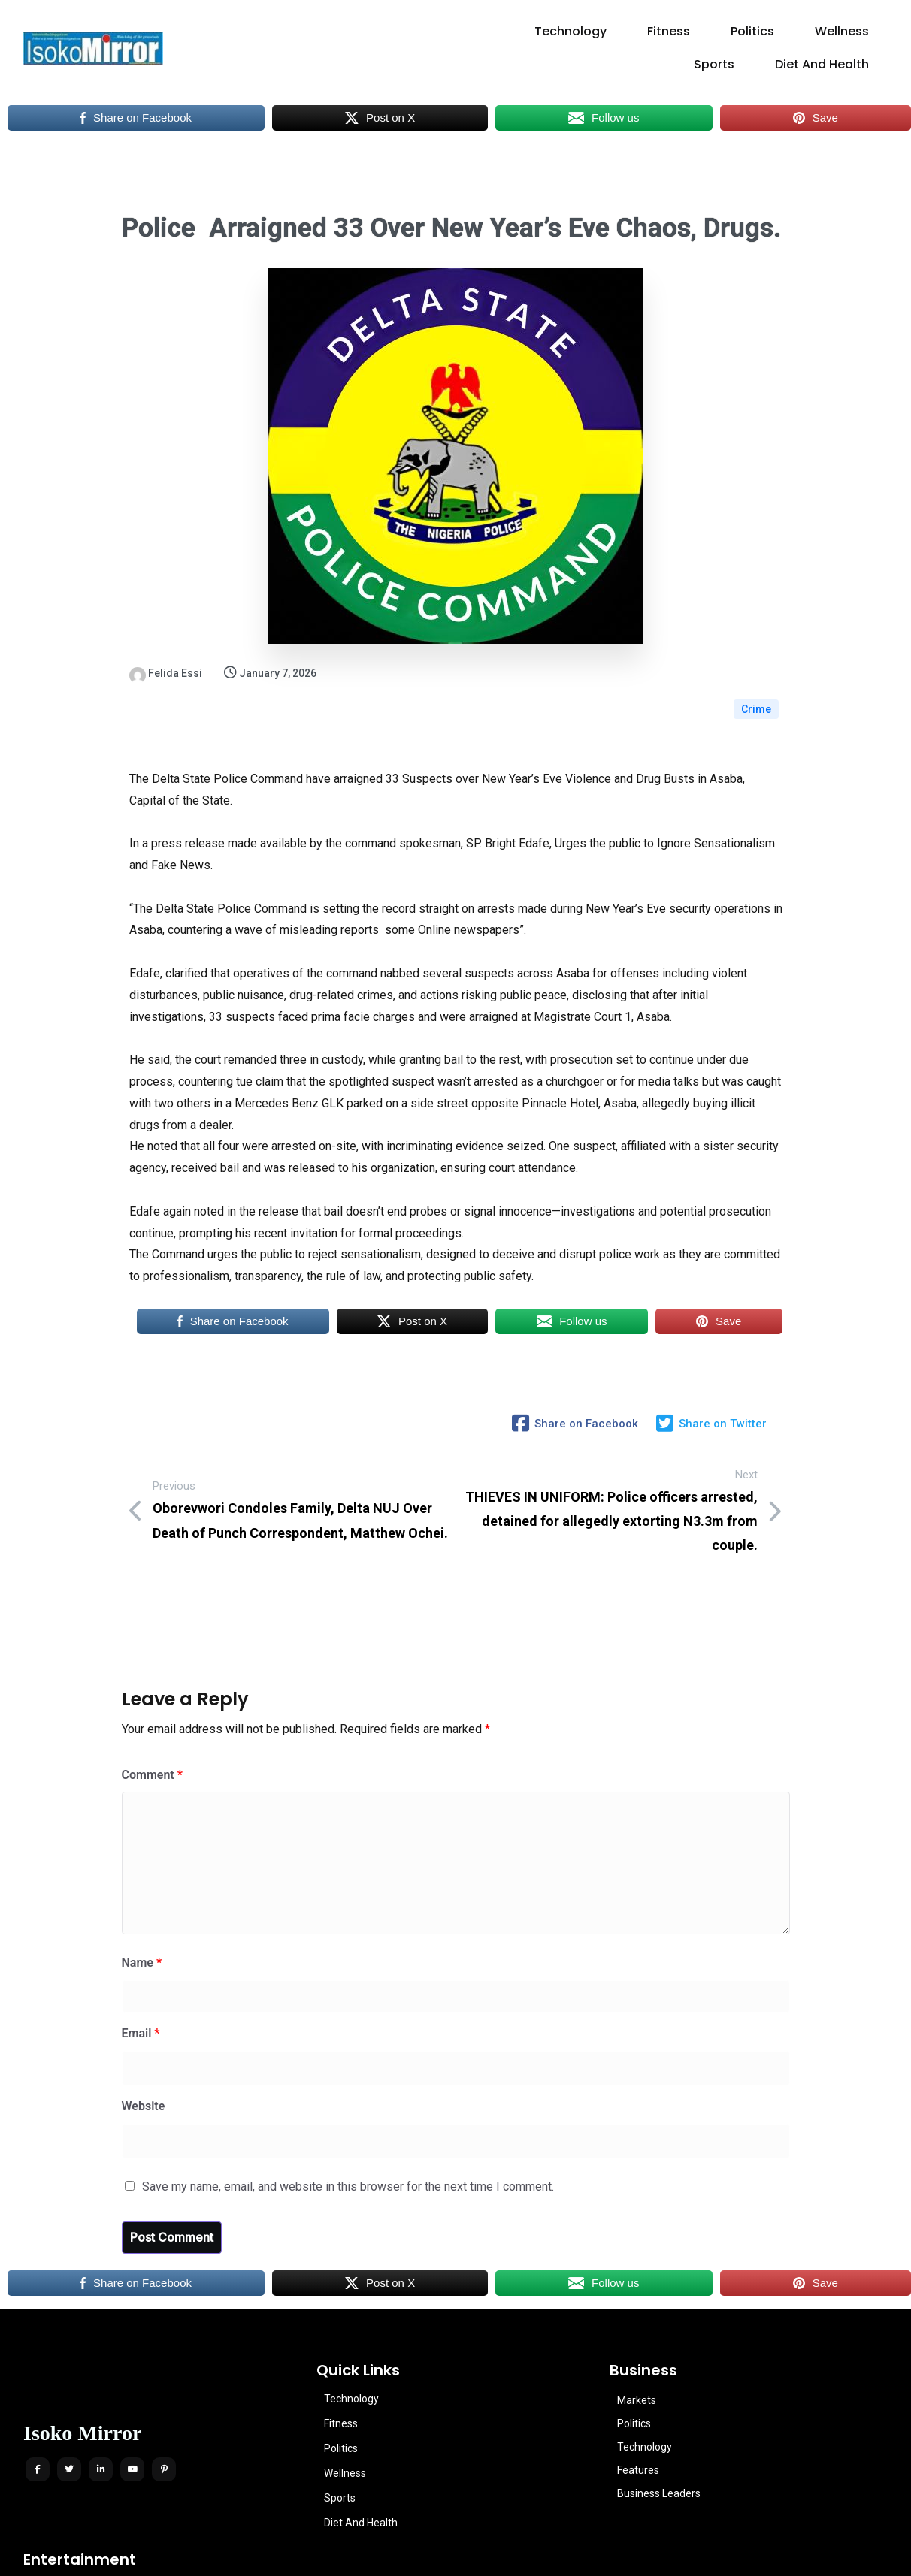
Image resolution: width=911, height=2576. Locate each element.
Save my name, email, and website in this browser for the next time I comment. (348, 2111)
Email (141, 1959)
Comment (152, 1700)
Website (143, 2031)
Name (142, 1888)
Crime (756, 673)
